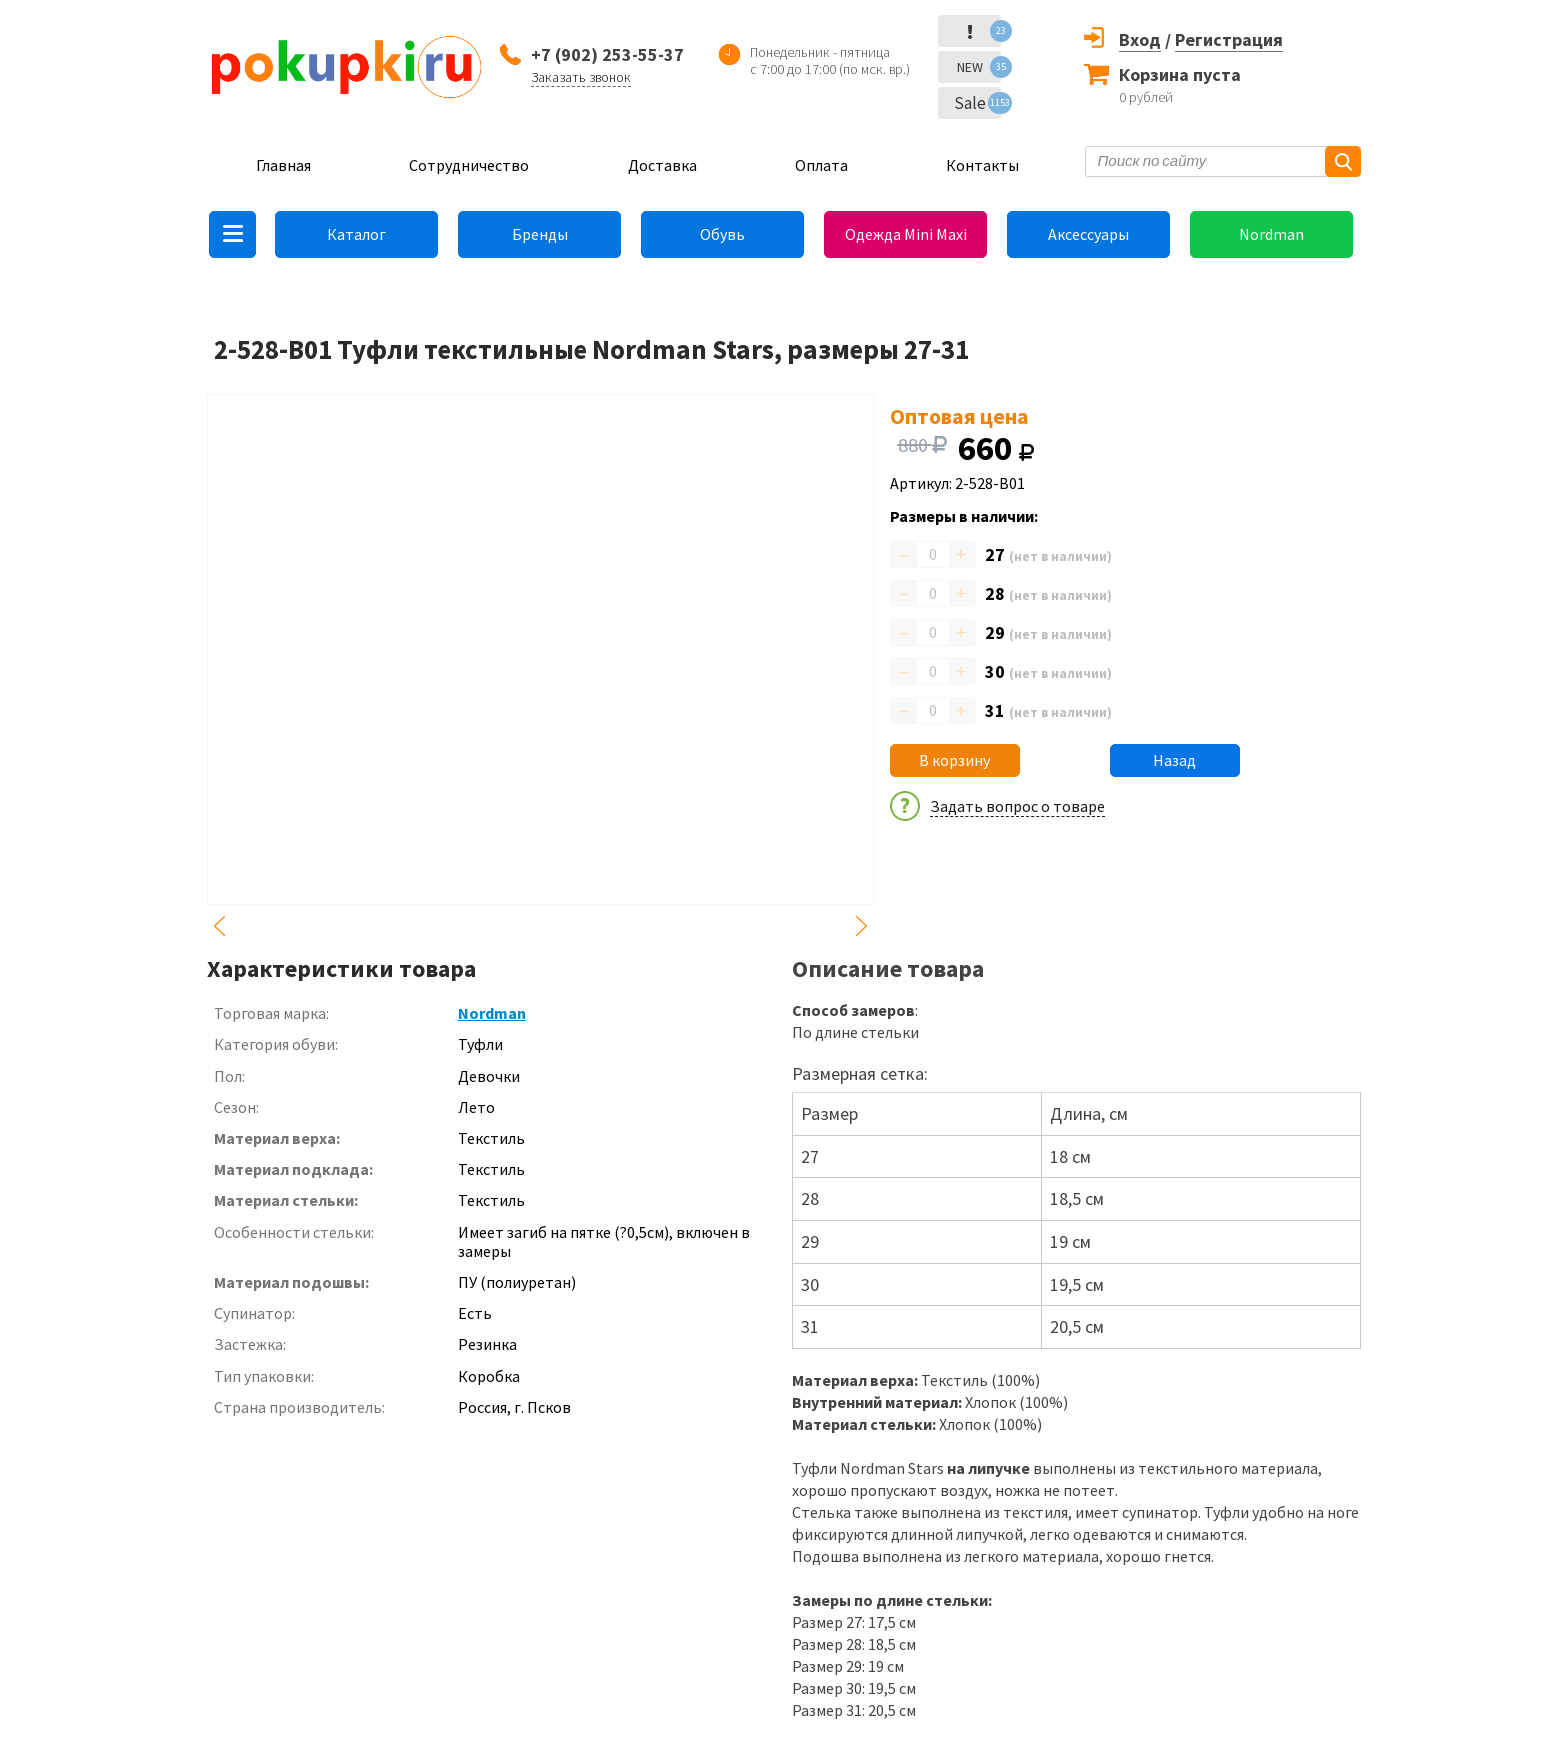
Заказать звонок (581, 77)
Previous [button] (219, 926)
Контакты (982, 165)
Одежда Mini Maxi (906, 234)
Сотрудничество (469, 165)
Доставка (662, 165)
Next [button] (862, 926)
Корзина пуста (1180, 74)
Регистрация (1229, 39)
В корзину (954, 760)
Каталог (356, 234)
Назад (1174, 760)
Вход (1140, 39)
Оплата (821, 165)
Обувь (722, 234)
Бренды (540, 234)
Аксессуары (1088, 234)
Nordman (1271, 234)
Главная (283, 165)
